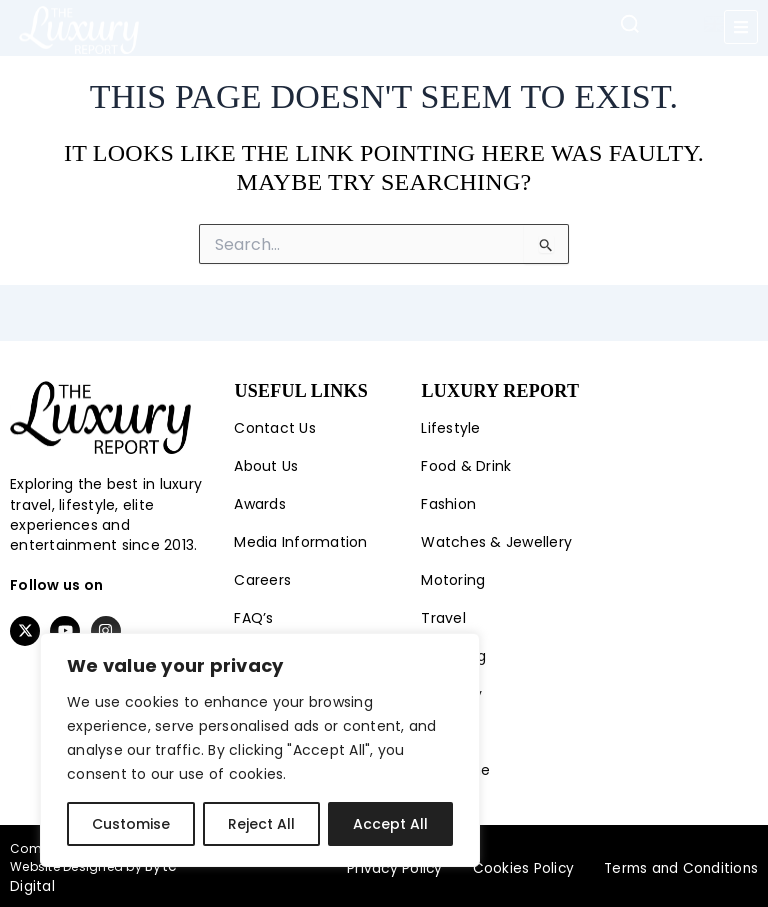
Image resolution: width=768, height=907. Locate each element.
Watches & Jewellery (496, 542)
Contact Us (275, 428)
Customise (131, 824)
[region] (260, 750)
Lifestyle (450, 428)
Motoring (453, 580)
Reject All (261, 824)
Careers (262, 580)
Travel (443, 618)
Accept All (390, 824)
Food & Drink (466, 466)
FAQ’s (253, 618)
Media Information (300, 542)
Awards (260, 504)
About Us (266, 466)
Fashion (448, 504)
